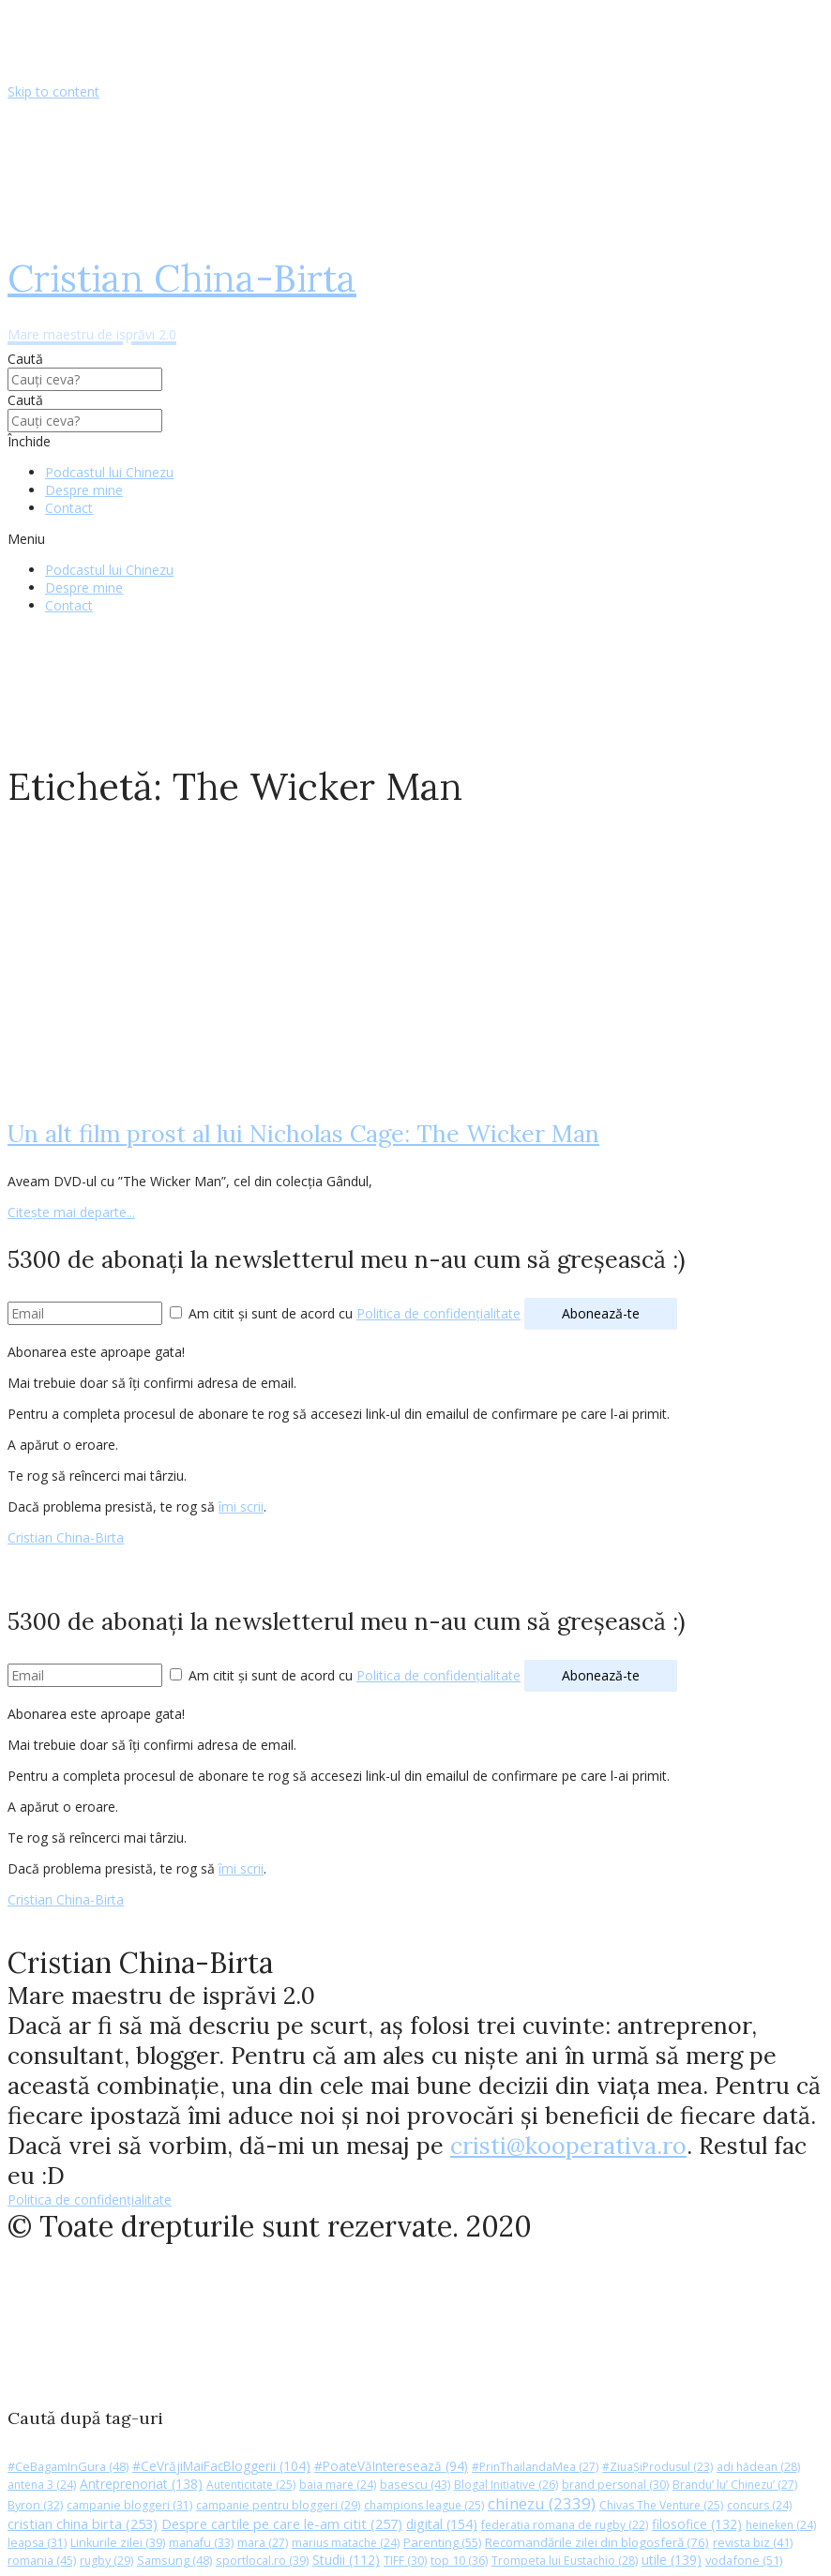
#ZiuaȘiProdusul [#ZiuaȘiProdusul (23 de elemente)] (657, 2467)
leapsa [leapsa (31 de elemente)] (37, 2543)
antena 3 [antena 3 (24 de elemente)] (42, 2485)
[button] (415, 539)
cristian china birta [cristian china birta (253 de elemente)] (83, 2523)
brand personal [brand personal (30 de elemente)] (615, 2485)
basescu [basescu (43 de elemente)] (415, 2484)
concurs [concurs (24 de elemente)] (759, 2505)
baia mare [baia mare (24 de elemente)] (337, 2485)
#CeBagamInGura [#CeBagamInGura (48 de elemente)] (68, 2466)
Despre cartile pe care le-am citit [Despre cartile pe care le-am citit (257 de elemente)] (281, 2523)
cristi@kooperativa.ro (568, 2146)
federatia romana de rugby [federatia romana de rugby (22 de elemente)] (564, 2525)
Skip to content (53, 91)
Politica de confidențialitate (438, 1313)
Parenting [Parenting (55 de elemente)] (442, 2542)
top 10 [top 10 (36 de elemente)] (459, 2560)
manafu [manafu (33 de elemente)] (201, 2543)
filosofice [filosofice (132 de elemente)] (697, 2524)
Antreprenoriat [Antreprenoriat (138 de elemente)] (141, 2484)
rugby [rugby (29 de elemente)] (106, 2560)
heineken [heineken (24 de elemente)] (781, 2525)
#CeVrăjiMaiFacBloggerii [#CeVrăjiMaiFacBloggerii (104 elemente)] (221, 2466)
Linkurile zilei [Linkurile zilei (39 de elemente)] (117, 2543)
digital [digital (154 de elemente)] (441, 2524)
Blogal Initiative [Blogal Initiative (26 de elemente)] (506, 2485)
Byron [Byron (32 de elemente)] (35, 2505)
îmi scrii (241, 1506)
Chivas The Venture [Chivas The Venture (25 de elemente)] (661, 2505)
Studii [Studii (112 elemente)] (346, 2559)
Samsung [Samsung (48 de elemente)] (174, 2560)
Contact (69, 508)
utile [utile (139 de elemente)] (672, 2559)
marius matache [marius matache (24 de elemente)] (346, 2543)
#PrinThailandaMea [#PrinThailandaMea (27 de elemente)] (535, 2467)
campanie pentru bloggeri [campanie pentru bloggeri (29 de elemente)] (278, 2505)
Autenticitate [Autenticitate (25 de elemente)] (250, 2485)
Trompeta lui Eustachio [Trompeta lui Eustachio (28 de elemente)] (564, 2560)
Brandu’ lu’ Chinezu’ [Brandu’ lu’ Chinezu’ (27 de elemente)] (734, 2485)
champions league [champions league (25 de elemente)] (424, 2505)
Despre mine (84, 490)
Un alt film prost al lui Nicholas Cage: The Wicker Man (303, 1134)
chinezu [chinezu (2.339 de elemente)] (542, 2503)
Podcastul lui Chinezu (109, 472)
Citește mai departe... (71, 1212)
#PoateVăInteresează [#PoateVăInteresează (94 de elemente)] (391, 2466)
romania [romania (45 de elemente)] (42, 2560)
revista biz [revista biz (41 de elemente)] (753, 2542)
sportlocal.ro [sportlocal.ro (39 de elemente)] (262, 2560)
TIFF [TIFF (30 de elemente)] (405, 2560)
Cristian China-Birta (66, 1537)
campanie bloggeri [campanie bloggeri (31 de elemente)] (129, 2505)
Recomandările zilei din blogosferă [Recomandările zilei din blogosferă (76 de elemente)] (597, 2542)
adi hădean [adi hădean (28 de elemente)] (758, 2467)
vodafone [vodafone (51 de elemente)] (743, 2560)
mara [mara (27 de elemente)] (262, 2543)
